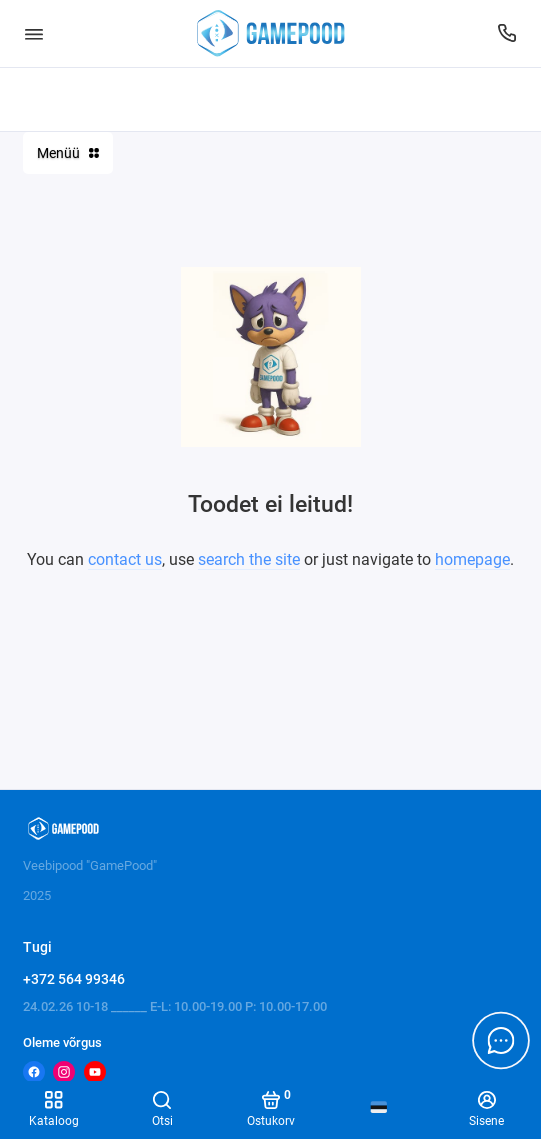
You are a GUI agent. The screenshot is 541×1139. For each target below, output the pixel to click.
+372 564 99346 (74, 979)
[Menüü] (34, 33)
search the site (249, 559)
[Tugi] (508, 33)
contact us (125, 559)
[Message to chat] (501, 1040)
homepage (472, 559)
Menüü (68, 153)
